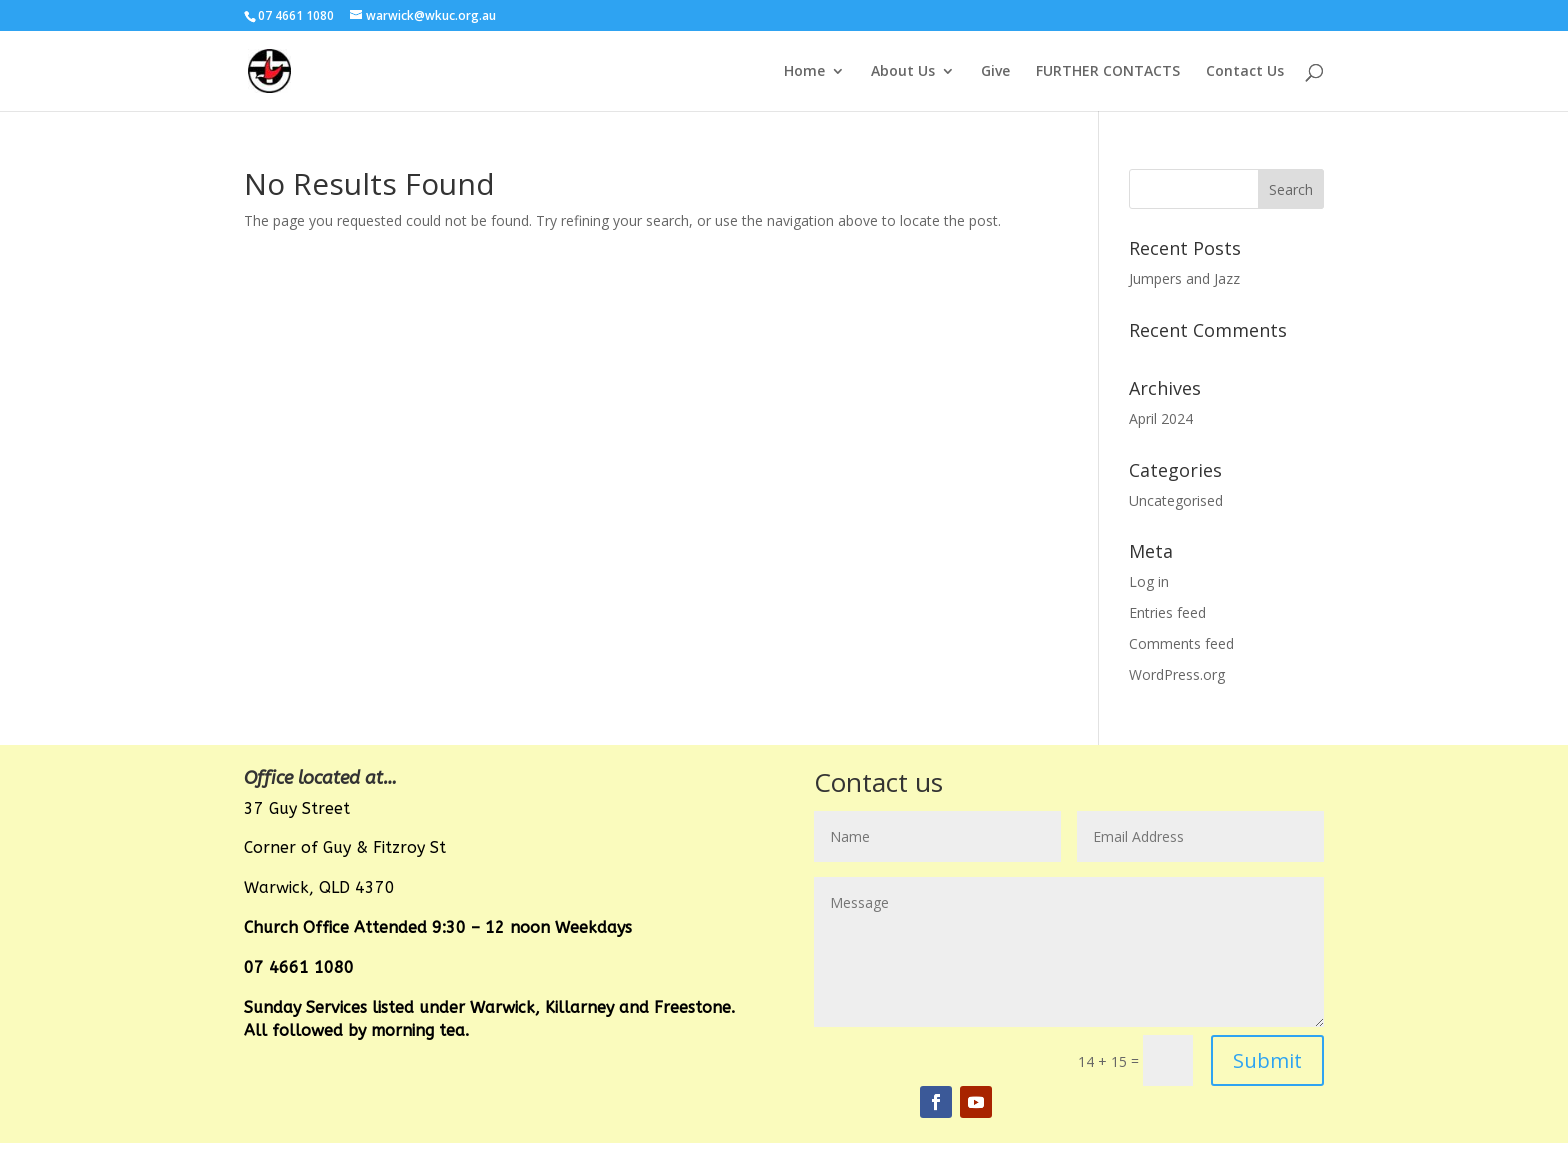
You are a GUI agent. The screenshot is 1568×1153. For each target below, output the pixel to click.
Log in (1149, 581)
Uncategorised (1176, 500)
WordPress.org (1177, 674)
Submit (1267, 1060)
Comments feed (1181, 643)
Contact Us (1245, 72)
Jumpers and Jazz (1184, 278)
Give (995, 72)
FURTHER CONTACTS (1108, 72)
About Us (903, 72)
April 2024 (1161, 418)
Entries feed (1167, 612)
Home (804, 72)
